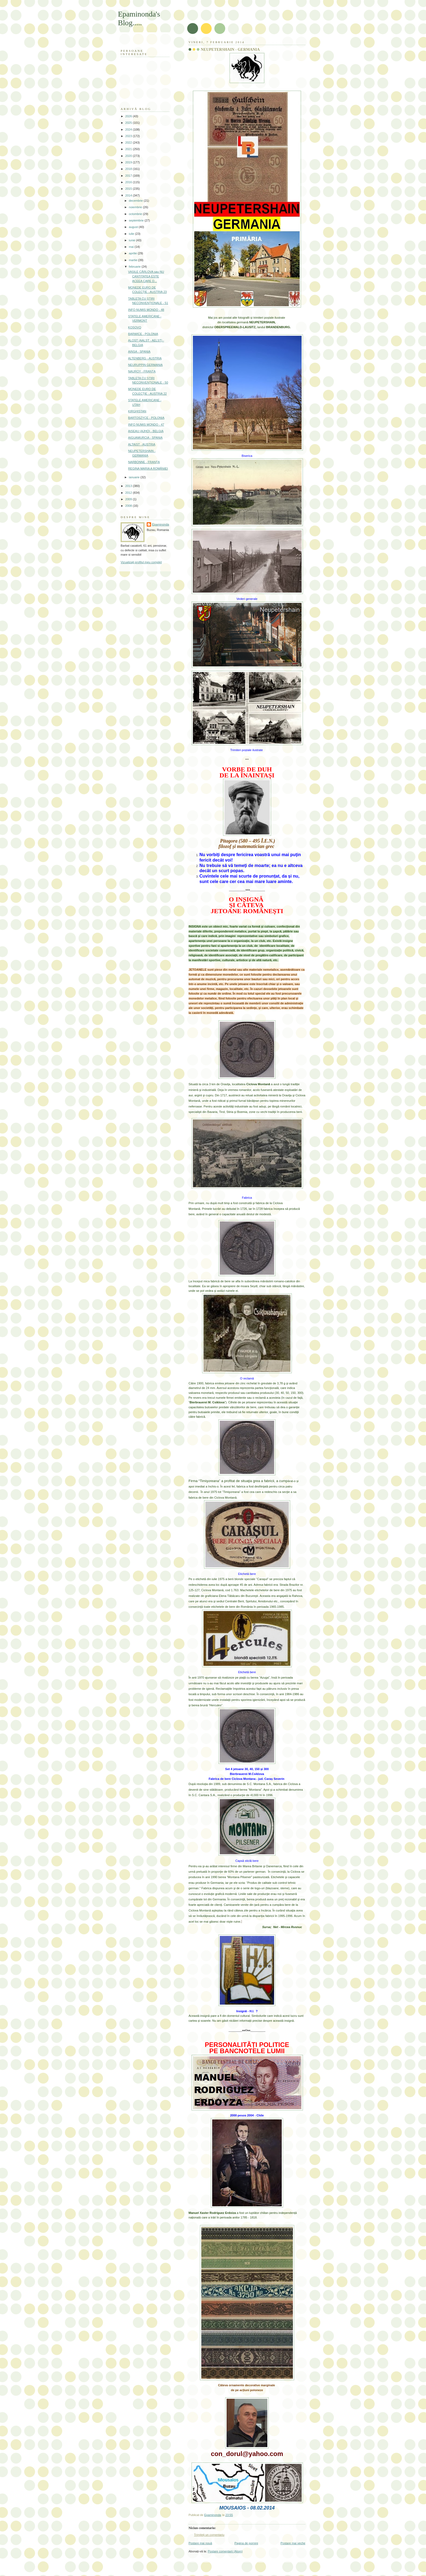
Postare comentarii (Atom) (225, 2551)
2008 (129, 505)
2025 (129, 122)
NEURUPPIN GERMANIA (145, 364)
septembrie (137, 220)
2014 (129, 195)
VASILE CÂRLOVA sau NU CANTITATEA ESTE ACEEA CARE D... (146, 276)
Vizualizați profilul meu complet (141, 562)
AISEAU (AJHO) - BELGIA (146, 431)
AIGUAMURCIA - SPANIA (145, 437)
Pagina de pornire (246, 2543)
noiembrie (136, 207)
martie (133, 260)
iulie (132, 233)
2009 (129, 499)
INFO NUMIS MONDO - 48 (146, 309)
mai (131, 246)
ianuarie (134, 477)
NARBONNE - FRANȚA (144, 462)
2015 (129, 188)
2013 (129, 486)
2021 (129, 149)
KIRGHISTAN (137, 411)
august (134, 227)
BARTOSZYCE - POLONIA (146, 417)
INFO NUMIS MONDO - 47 (146, 424)
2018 (129, 168)
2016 (129, 182)
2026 (129, 116)
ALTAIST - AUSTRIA (141, 444)
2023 (129, 136)
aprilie (133, 253)
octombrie (136, 214)
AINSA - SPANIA (139, 351)
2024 (129, 129)
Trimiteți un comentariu (209, 2534)
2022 (129, 142)
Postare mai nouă (200, 2543)
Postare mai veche (293, 2543)
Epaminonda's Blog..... (139, 18)
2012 (129, 492)
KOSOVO (134, 327)
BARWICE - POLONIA (143, 334)
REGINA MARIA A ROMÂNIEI (148, 468)
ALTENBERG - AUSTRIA (145, 358)
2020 (129, 155)
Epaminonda (160, 524)
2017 (129, 175)
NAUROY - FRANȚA (142, 371)
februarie (135, 266)
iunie (132, 240)
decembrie (136, 200)
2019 (129, 162)
